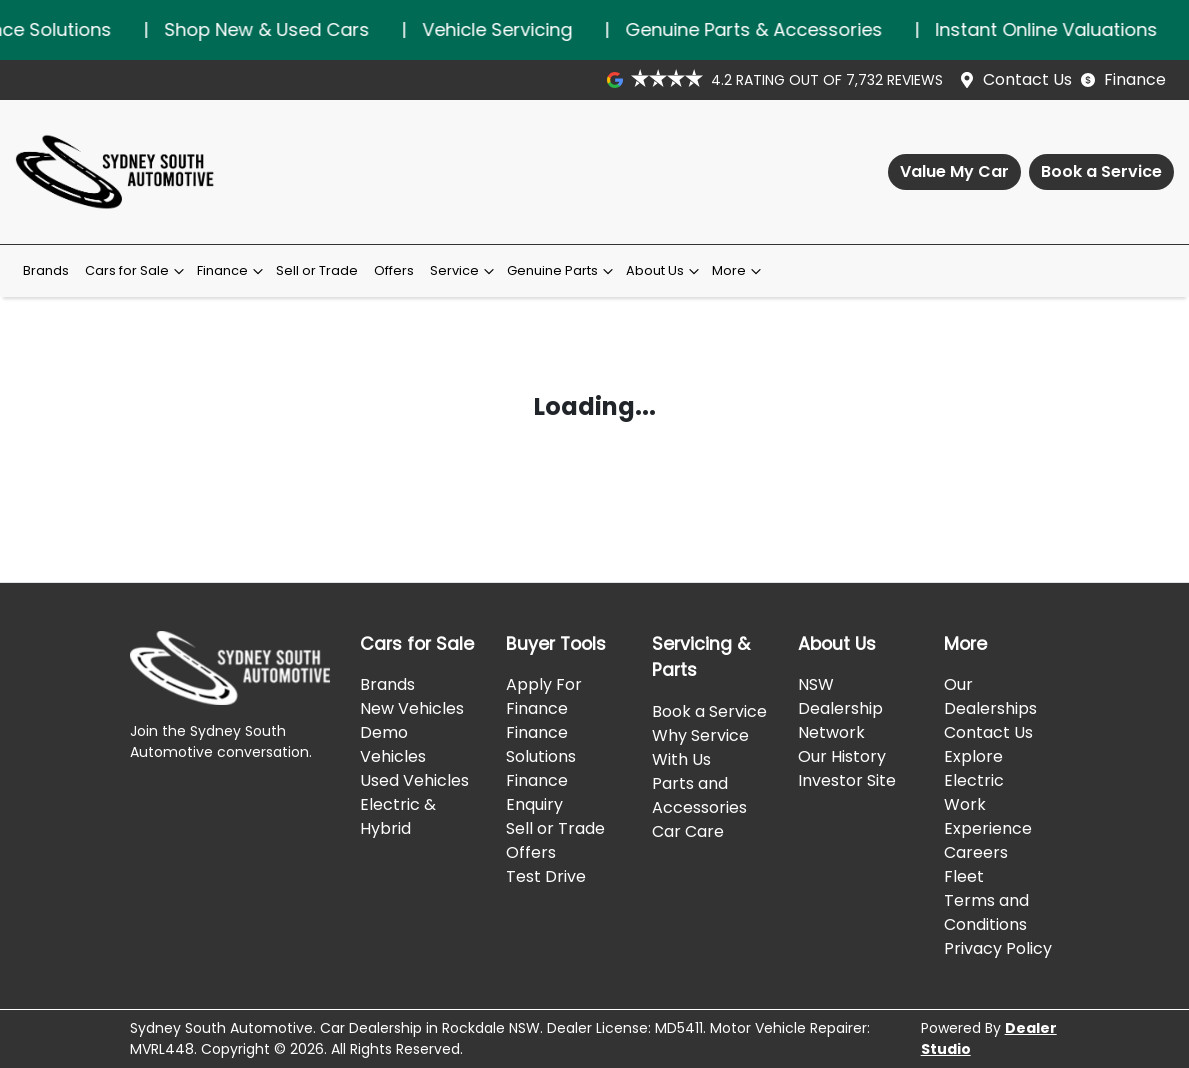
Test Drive (546, 876)
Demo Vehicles (393, 744)
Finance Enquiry (537, 792)
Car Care (688, 831)
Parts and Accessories (699, 795)
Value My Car (954, 171)
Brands (46, 270)
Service (464, 271)
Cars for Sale (137, 271)
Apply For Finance (544, 696)
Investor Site (847, 780)
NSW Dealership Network (840, 708)
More (739, 271)
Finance (1135, 79)
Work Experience (988, 816)
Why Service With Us (700, 747)
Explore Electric (974, 768)
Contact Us (1027, 79)
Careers (976, 852)
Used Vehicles (414, 780)
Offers (394, 270)
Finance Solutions (541, 744)
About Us (665, 271)
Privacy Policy (998, 948)
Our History (842, 756)
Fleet (964, 876)
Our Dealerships (990, 696)
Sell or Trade (317, 270)
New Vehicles (412, 708)
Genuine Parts (562, 271)
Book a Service (1101, 171)
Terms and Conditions (986, 912)
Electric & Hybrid (398, 816)
